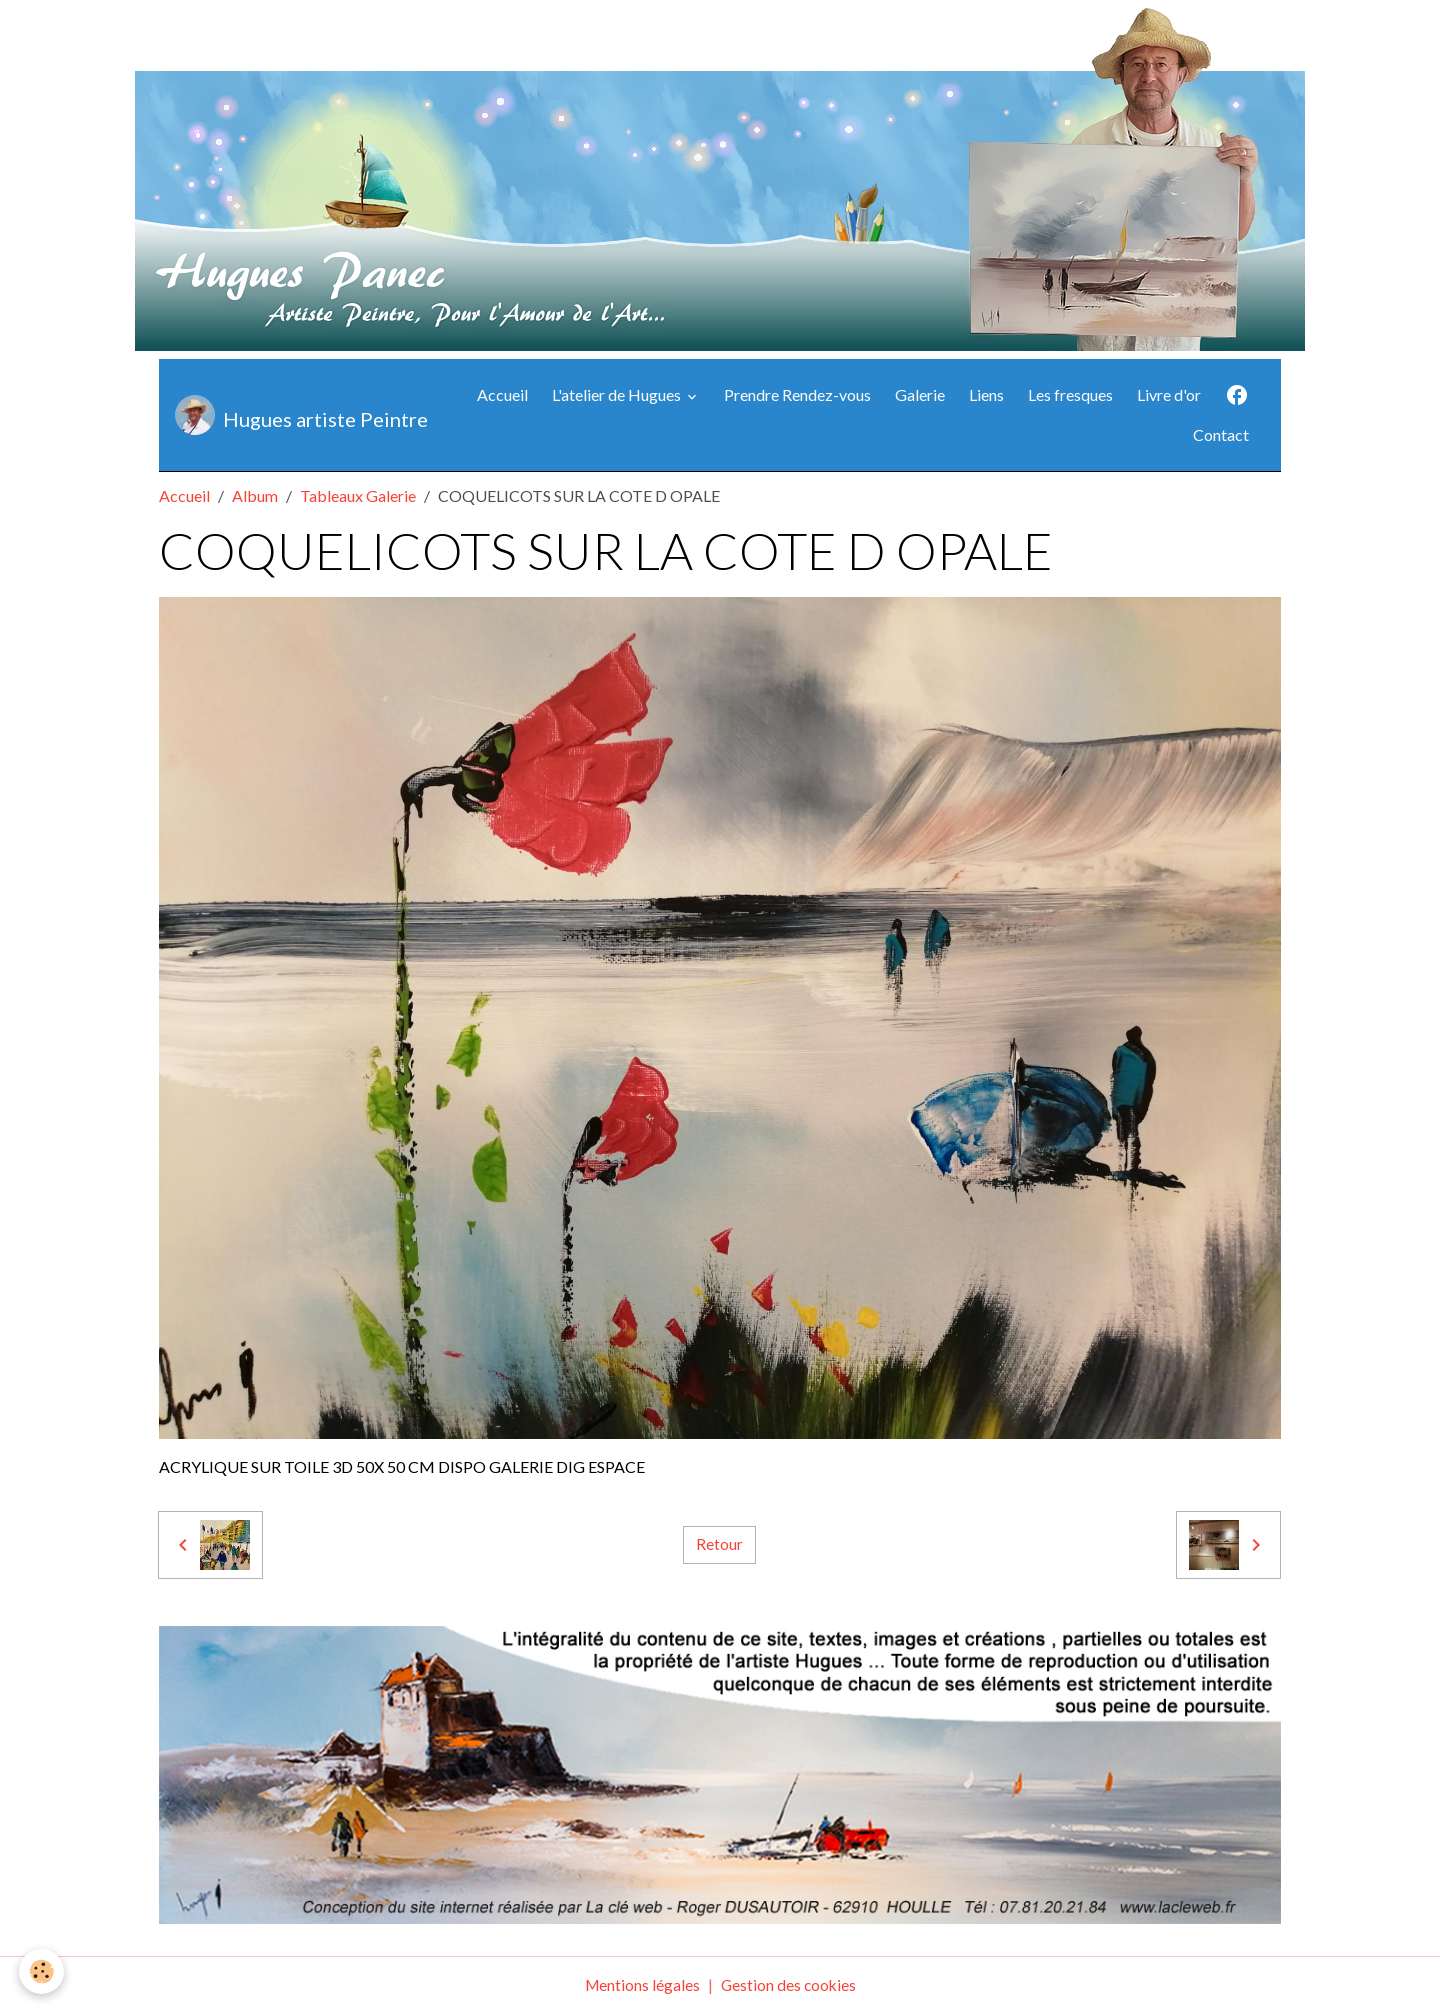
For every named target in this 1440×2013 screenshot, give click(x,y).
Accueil (502, 394)
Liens (986, 394)
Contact (1221, 434)
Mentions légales (640, 1984)
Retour (719, 1544)
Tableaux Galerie (358, 495)
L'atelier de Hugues (618, 394)
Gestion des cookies (789, 1984)
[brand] (295, 415)
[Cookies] (42, 1971)
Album (255, 495)
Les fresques (1070, 394)
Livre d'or (1169, 394)
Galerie (920, 394)
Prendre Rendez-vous (797, 394)
